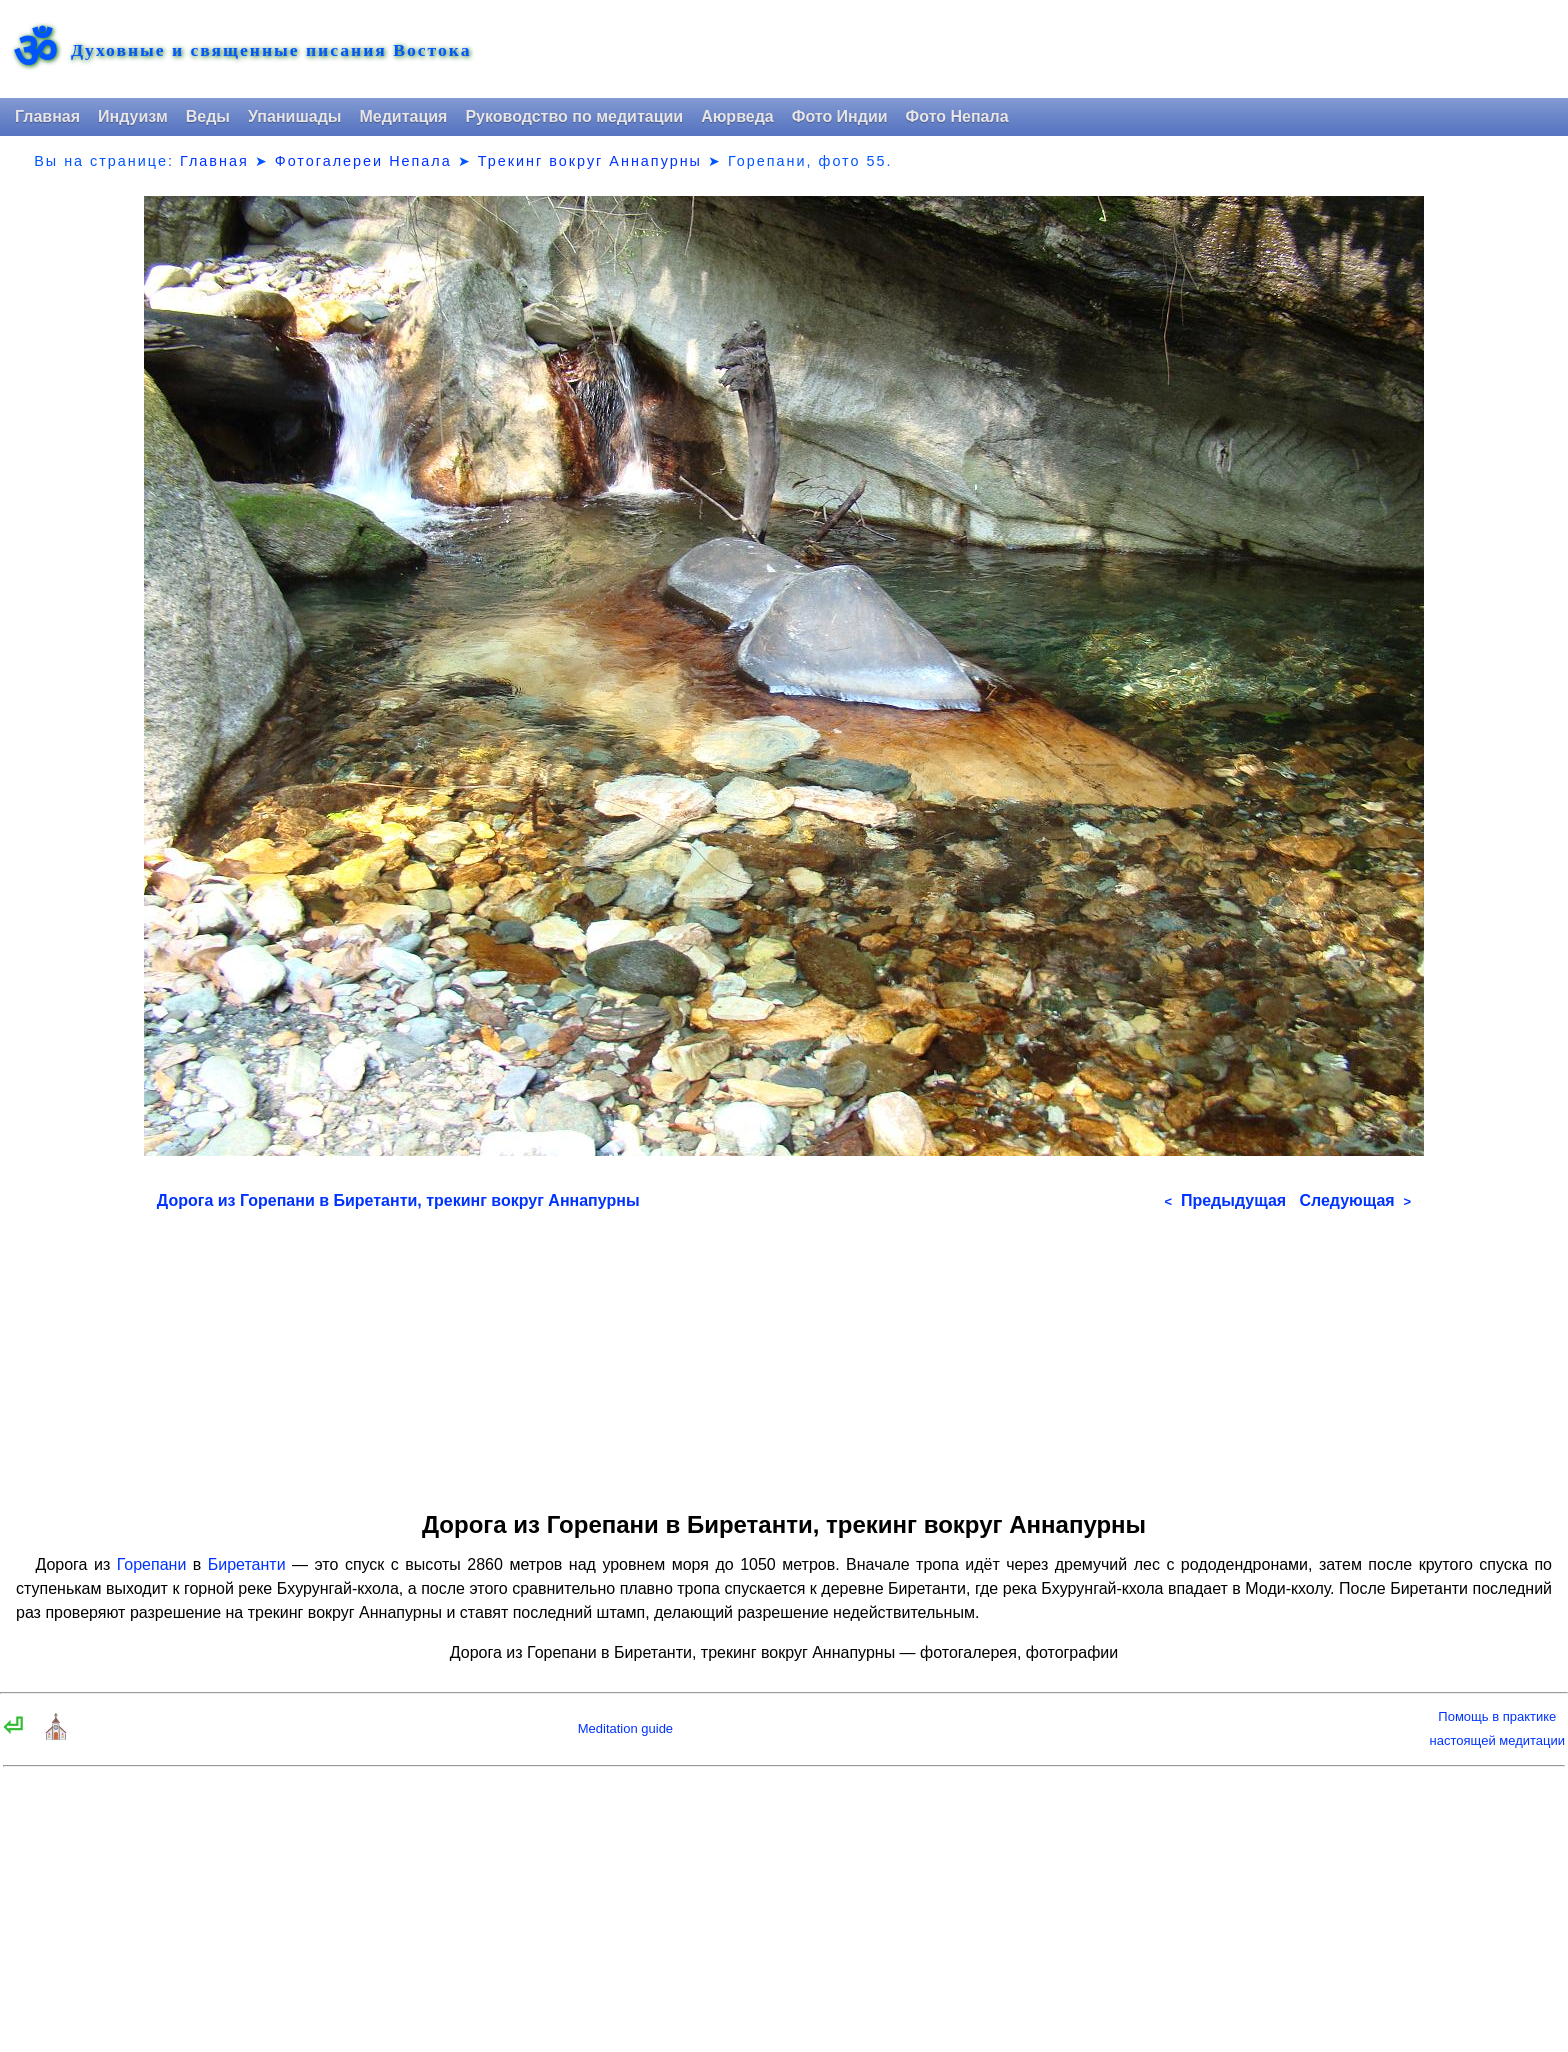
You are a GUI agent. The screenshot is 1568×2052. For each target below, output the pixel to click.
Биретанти (247, 1564)
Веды (208, 116)
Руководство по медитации (574, 116)
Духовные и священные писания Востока (271, 51)
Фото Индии (840, 116)
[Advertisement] (784, 1354)
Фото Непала (957, 116)
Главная (47, 116)
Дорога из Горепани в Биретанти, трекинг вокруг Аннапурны (398, 1200)
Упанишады (294, 116)
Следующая (1355, 1200)
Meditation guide (625, 1728)
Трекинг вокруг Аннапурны (590, 161)
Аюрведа (737, 116)
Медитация (403, 116)
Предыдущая (1225, 1200)
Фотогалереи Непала (363, 161)
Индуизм (133, 116)
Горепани (152, 1564)
